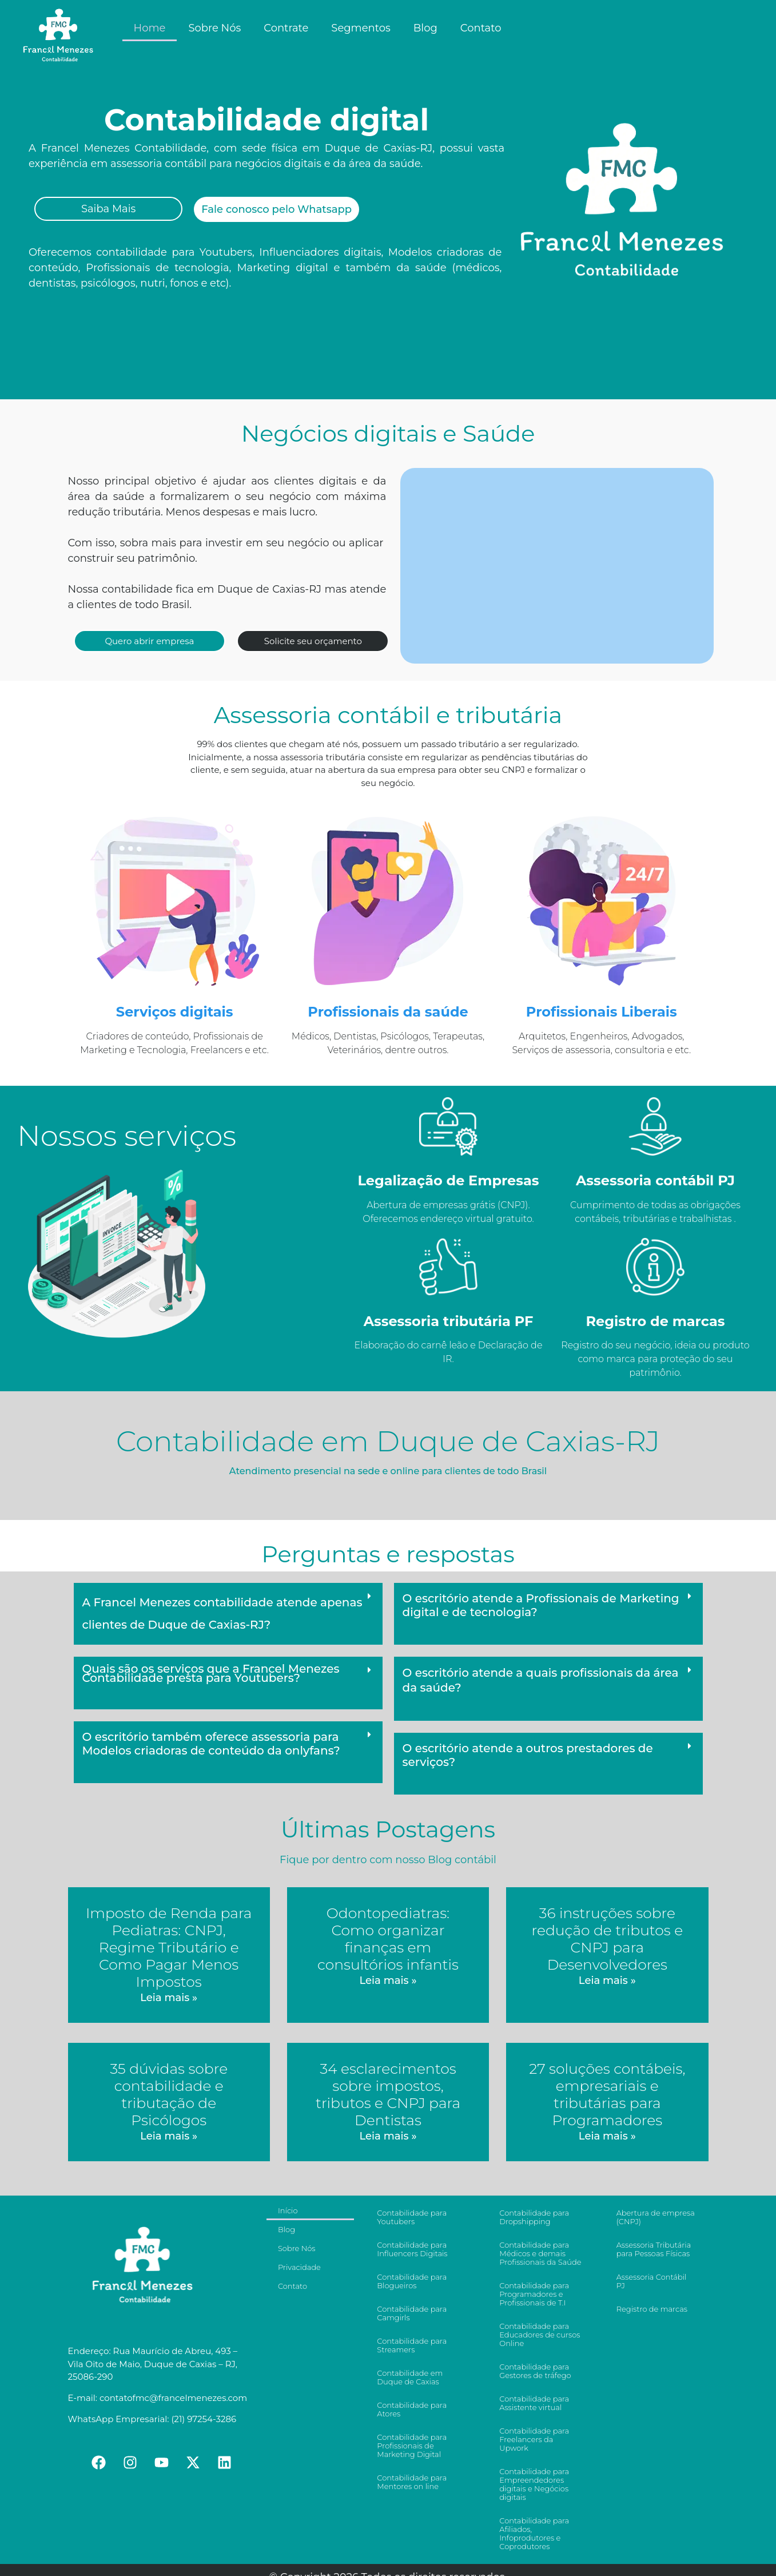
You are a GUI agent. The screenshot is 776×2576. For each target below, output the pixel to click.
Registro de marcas (655, 1321)
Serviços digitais (174, 1011)
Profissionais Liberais (601, 1011)
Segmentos (360, 28)
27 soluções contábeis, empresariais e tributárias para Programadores (607, 2094)
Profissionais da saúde (388, 1011)
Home (150, 28)
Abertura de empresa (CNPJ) (655, 2217)
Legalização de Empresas (448, 1180)
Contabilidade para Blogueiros (412, 2281)
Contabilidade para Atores (412, 2409)
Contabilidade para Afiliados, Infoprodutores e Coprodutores (534, 2533)
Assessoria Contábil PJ (651, 2281)
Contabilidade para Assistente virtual (534, 2403)
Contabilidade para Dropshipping (534, 2217)
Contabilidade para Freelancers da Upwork (534, 2439)
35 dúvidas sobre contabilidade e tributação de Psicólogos (169, 2094)
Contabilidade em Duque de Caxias (410, 2377)
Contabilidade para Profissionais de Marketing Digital (412, 2445)
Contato (481, 28)
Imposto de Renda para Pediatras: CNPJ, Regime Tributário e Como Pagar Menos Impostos (169, 1947)
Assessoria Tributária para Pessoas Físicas (653, 2249)
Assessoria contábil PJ (655, 1180)
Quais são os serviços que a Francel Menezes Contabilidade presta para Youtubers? (211, 1673)
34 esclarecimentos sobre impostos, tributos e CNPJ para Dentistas (388, 2094)
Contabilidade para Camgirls (412, 2313)
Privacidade (299, 2267)
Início (288, 2210)
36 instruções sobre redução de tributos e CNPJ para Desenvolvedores (607, 1938)
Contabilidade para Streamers (412, 2345)
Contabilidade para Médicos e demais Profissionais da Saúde (540, 2253)
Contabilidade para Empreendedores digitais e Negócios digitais (534, 2484)
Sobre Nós (214, 28)
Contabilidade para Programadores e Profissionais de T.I (534, 2294)
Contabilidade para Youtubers (412, 2217)
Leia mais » (168, 1997)
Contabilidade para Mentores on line (412, 2482)
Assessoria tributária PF (449, 1321)
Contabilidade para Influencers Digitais (412, 2249)
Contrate (286, 28)
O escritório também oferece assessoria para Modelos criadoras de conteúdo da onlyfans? (211, 1743)
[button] (228, 1614)
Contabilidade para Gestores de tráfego (535, 2371)
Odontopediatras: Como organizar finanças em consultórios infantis (388, 1938)
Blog (425, 28)
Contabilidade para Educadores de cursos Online (539, 2334)
